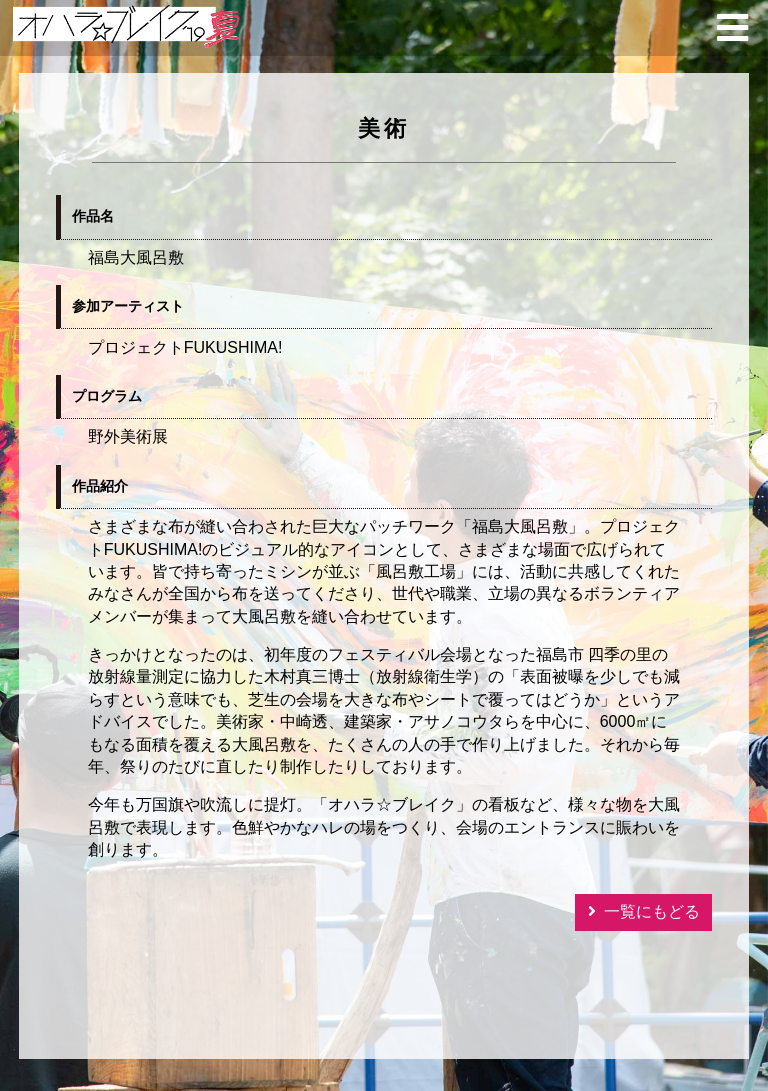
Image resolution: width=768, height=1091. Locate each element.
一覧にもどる (652, 911)
